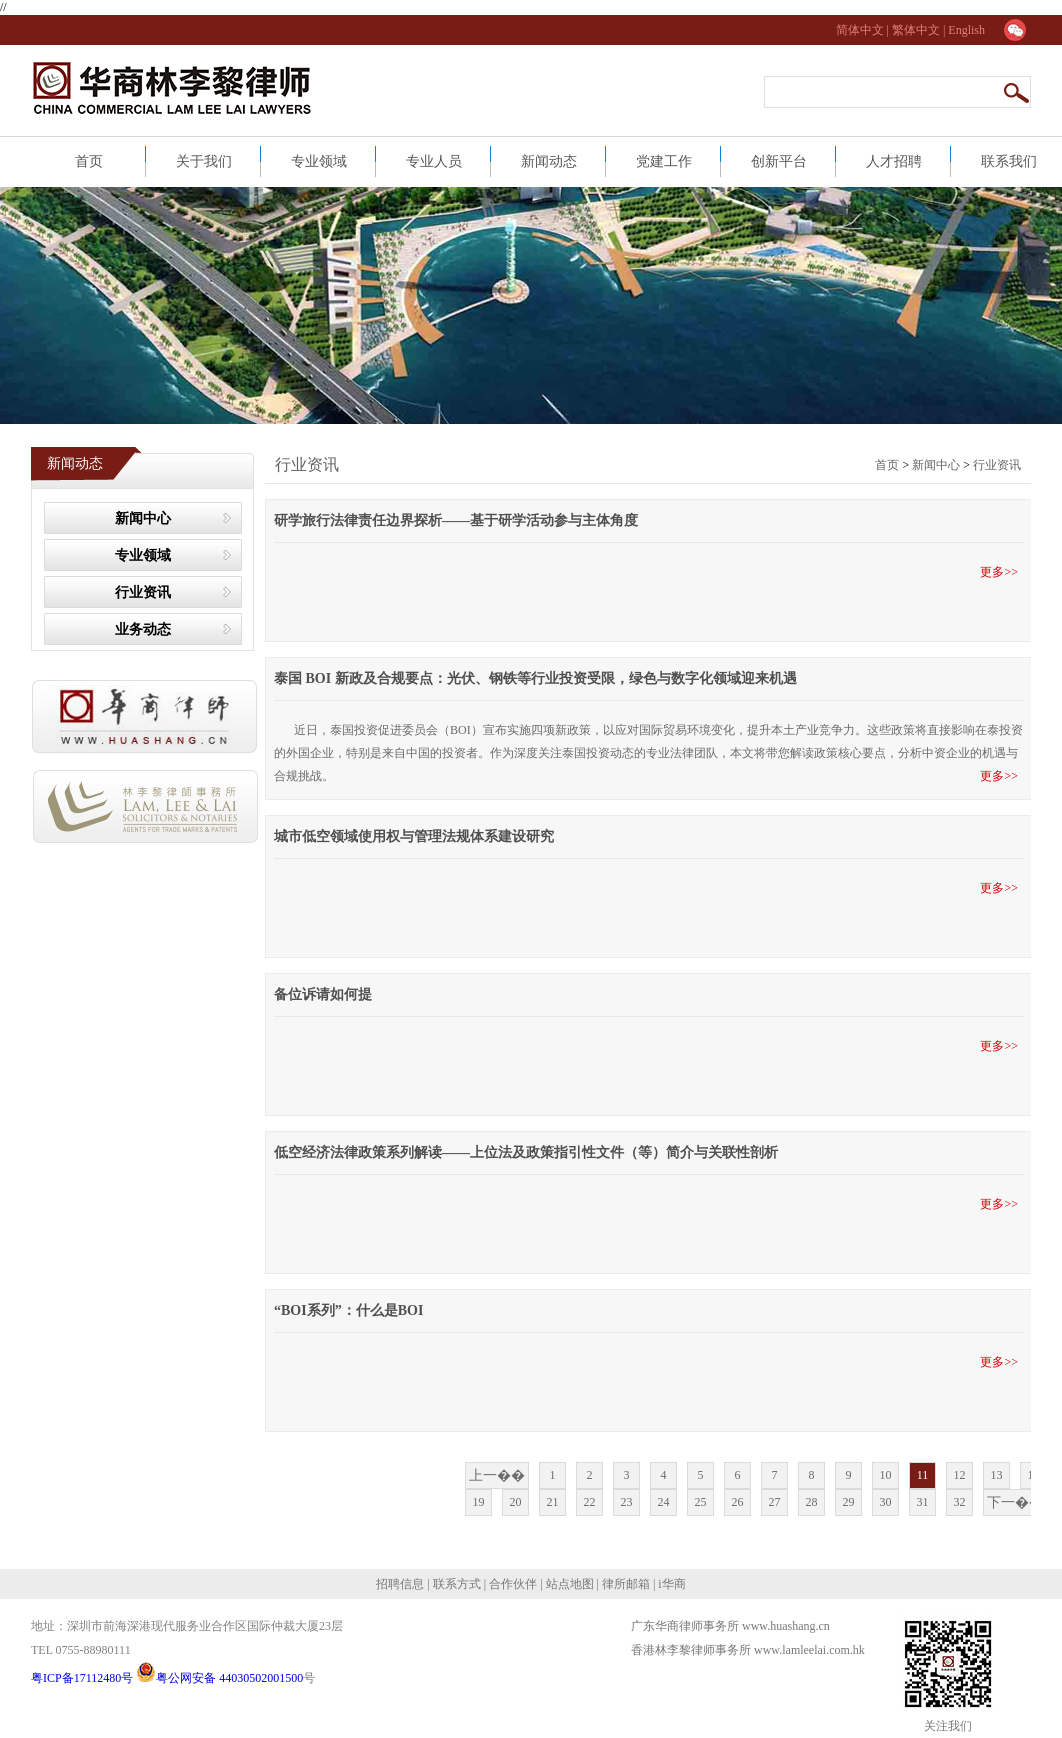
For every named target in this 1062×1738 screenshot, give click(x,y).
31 (923, 1502)
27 (775, 1502)
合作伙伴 (513, 1584)
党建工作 (664, 161)
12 (960, 1475)
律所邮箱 (626, 1584)
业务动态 (143, 629)
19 (479, 1502)
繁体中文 (916, 30)
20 (516, 1502)
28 (812, 1502)
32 (960, 1502)
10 (886, 1475)
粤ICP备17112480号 (83, 1678)
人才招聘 (894, 161)
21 (553, 1502)
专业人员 (434, 161)
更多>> (1002, 572)
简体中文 (861, 30)
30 (886, 1502)
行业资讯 (143, 592)
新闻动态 (549, 161)
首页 (89, 161)
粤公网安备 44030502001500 (219, 1678)
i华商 (670, 1584)
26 (738, 1502)
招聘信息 (401, 1584)
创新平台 (779, 161)
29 (849, 1502)
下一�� (1015, 1502)
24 (664, 1502)
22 (590, 1502)
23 (627, 1502)
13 (997, 1475)
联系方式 (455, 1584)
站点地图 (568, 1584)
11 (923, 1475)
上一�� (497, 1475)
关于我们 (204, 161)
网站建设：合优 (677, 1670)
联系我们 (1009, 161)
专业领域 (319, 161)
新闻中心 (143, 518)
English (966, 30)
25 (701, 1502)
